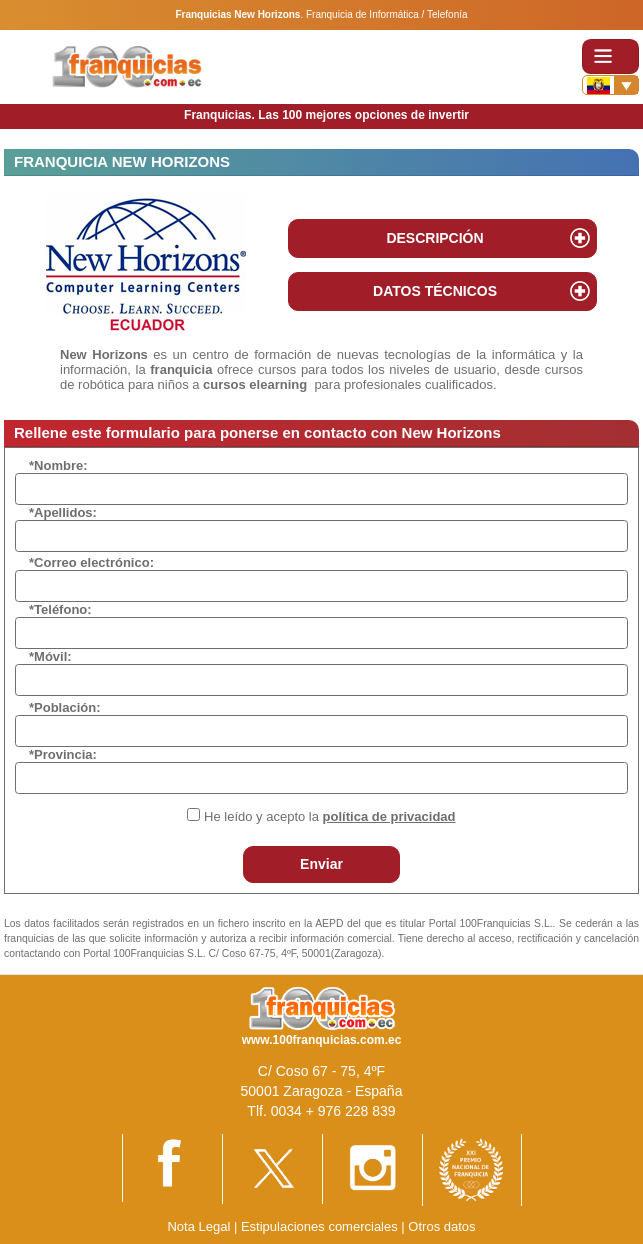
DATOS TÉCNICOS (435, 291)
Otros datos (441, 1226)
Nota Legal (198, 1226)
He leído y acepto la (329, 816)
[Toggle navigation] (610, 56)
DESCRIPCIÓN (434, 238)
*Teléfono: (60, 609)
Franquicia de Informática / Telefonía (387, 14)
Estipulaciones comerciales (321, 1226)
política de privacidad (389, 816)
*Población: (65, 707)
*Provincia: (63, 754)
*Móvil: (50, 656)
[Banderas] (610, 85)
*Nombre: (58, 465)
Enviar (321, 864)
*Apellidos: (63, 512)
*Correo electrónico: (91, 562)
